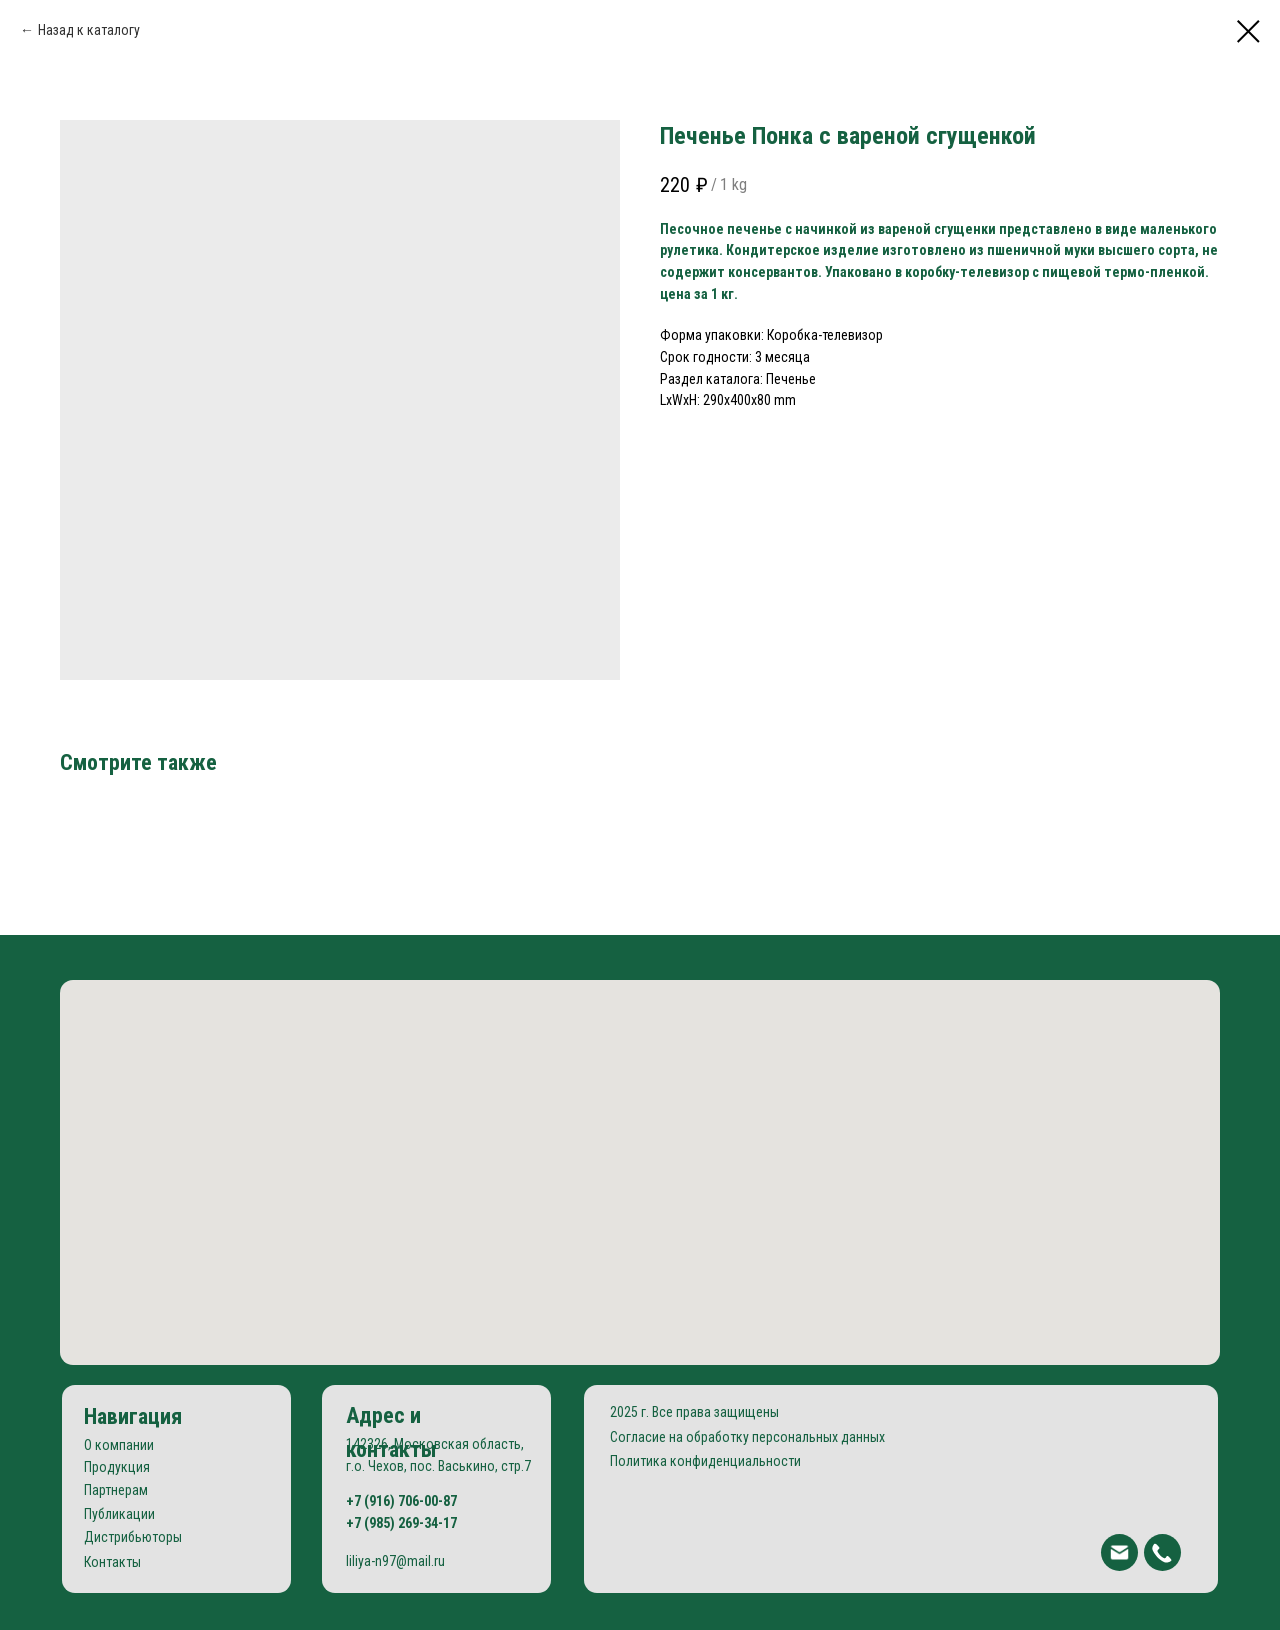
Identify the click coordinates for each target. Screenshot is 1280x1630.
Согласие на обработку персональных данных (747, 1437)
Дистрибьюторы (133, 1537)
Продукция (117, 1467)
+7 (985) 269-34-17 (401, 1523)
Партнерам (116, 1490)
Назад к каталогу (89, 30)
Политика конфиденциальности (705, 1461)
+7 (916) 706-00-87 (401, 1501)
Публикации (119, 1514)
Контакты (112, 1562)
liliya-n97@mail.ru (395, 1561)
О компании (119, 1445)
